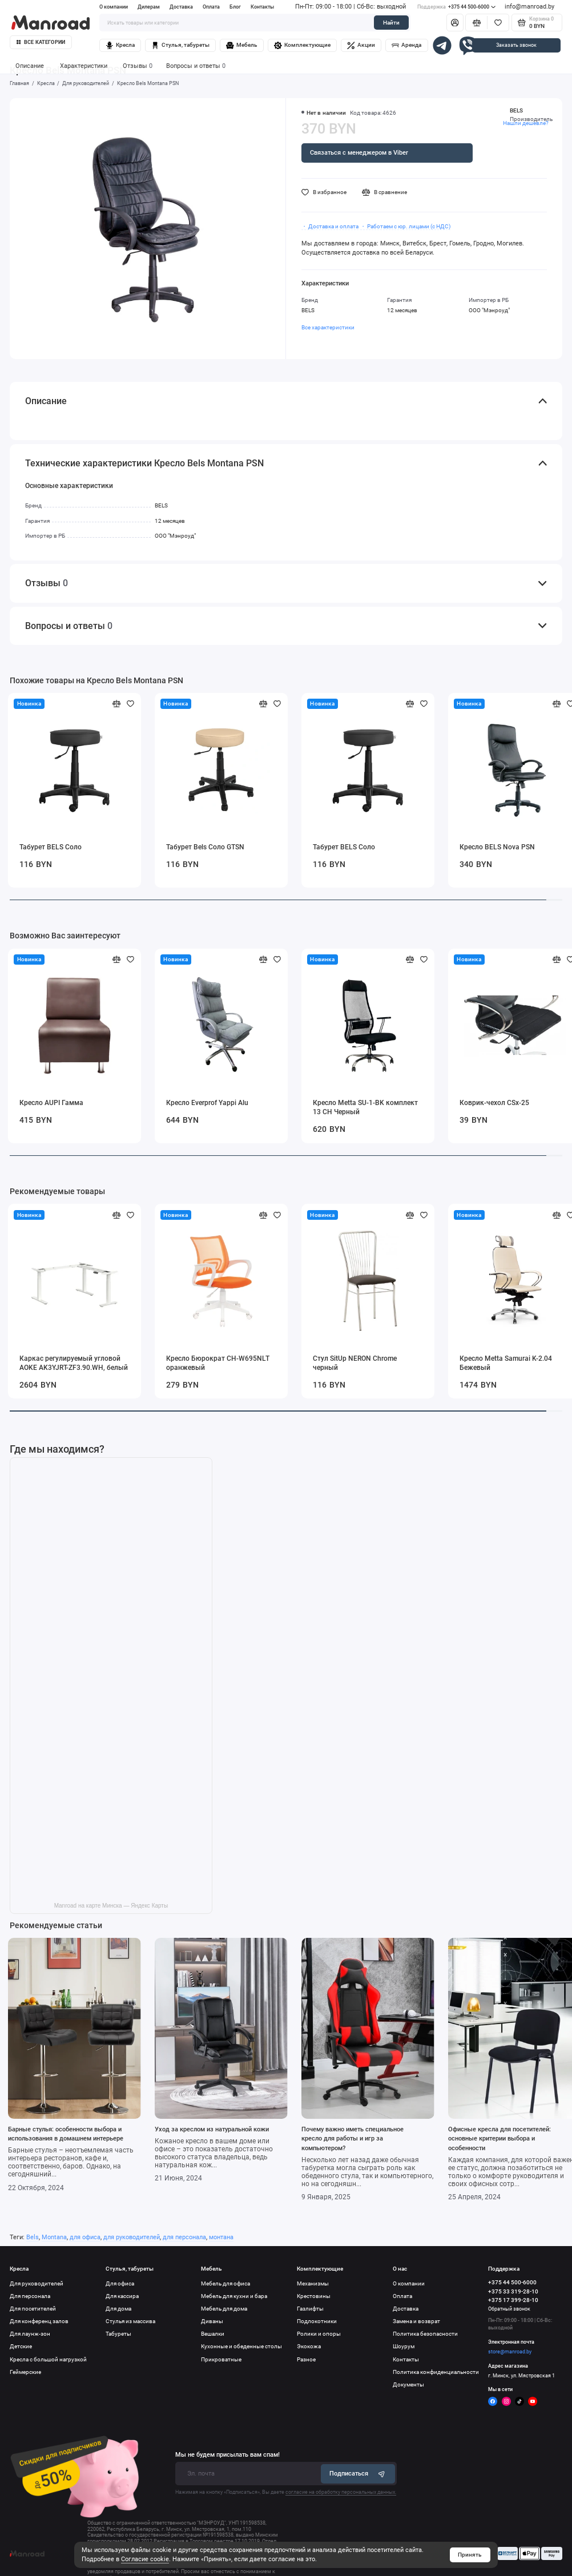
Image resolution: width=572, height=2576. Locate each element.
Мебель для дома (224, 2308)
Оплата (211, 7)
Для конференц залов (39, 2321)
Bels (32, 2237)
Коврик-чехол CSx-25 (494, 1103)
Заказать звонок (516, 45)
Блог (235, 7)
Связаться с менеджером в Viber (359, 152)
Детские (21, 2346)
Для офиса (120, 2283)
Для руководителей (36, 2283)
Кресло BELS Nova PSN (497, 847)
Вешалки (212, 2334)
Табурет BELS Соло (50, 847)
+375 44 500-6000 (456, 7)
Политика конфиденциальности (436, 2372)
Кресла (120, 46)
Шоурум (403, 2346)
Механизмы (313, 2283)
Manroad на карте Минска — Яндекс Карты (111, 1905)
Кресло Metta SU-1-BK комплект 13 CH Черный (365, 1107)
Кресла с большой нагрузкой (48, 2359)
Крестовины (314, 2296)
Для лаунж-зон (30, 2334)
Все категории (41, 42)
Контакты (262, 7)
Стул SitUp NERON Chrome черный (355, 1363)
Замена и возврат (416, 2321)
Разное (306, 2359)
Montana (54, 2237)
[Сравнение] (476, 22)
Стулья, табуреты (180, 46)
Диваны (212, 2321)
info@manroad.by (529, 6)
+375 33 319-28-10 (513, 2291)
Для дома (118, 2308)
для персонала (184, 2237)
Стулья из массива (130, 2321)
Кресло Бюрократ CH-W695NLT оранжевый (217, 1363)
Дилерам (149, 7)
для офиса (85, 2237)
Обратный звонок (509, 2309)
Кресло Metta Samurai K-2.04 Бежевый (506, 1363)
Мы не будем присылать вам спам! (227, 2455)
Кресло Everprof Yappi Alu (207, 1103)
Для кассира (122, 2296)
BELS (516, 110)
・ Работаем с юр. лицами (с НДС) (405, 226)
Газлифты (310, 2308)
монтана (221, 2237)
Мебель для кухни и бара (234, 2296)
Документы (408, 2384)
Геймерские (25, 2372)
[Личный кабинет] (455, 22)
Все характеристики (328, 327)
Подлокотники (317, 2321)
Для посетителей (33, 2308)
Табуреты (118, 2334)
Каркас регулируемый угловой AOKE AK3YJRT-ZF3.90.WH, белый (73, 1363)
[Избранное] (498, 22)
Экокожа (309, 2346)
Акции (361, 46)
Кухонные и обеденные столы (241, 2346)
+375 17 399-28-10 (513, 2300)
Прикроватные (221, 2359)
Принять (470, 2554)
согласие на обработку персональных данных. (340, 2492)
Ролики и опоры (319, 2334)
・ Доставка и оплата (329, 226)
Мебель (241, 46)
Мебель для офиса (225, 2283)
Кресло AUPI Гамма (51, 1103)
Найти (391, 22)
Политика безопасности (425, 2334)
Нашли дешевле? (526, 123)
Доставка (181, 7)
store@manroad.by (509, 2352)
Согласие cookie (145, 2559)
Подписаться (357, 2473)
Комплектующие (302, 46)
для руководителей (131, 2237)
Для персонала (30, 2296)
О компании (113, 7)
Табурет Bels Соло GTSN (205, 847)
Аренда (407, 46)
